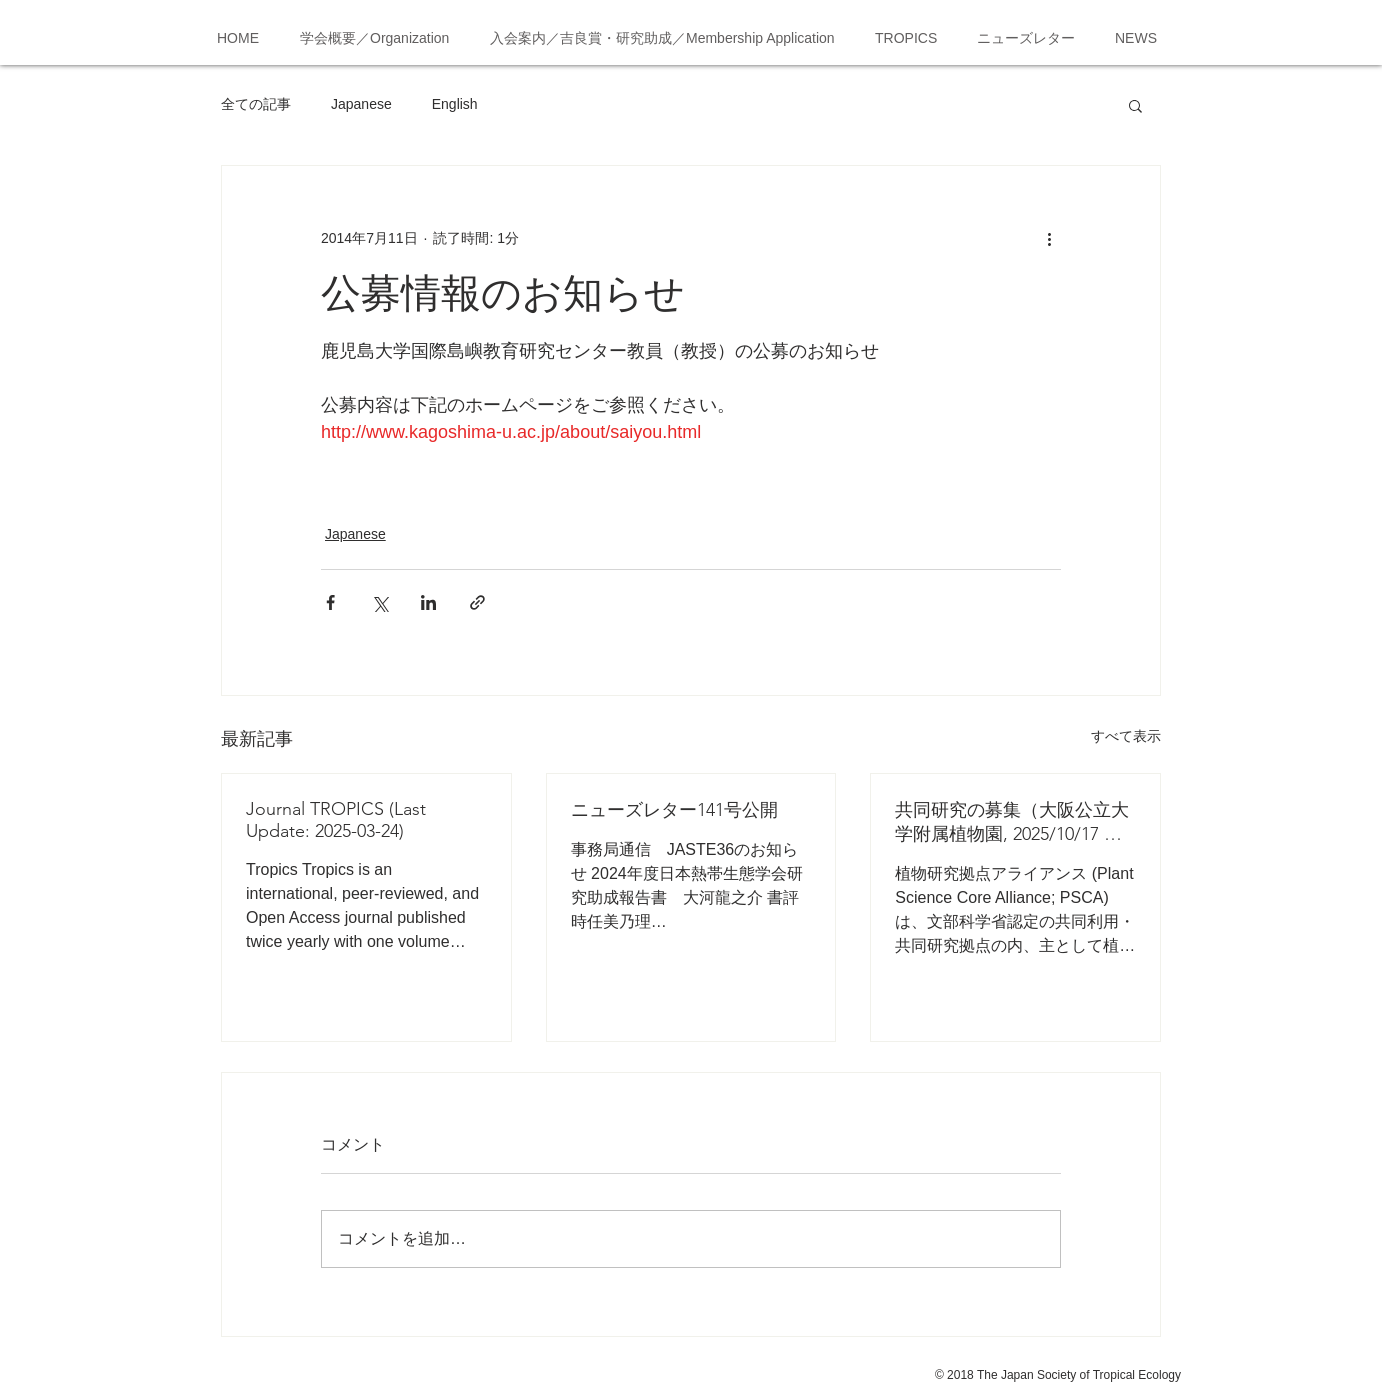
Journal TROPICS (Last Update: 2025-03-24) (336, 820)
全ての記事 (256, 104)
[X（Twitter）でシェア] (379, 602)
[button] (1135, 105)
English (455, 104)
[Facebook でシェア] (330, 602)
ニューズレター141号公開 (674, 810)
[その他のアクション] (1049, 238)
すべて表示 (1126, 736)
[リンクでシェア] (477, 602)
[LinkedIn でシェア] (428, 602)
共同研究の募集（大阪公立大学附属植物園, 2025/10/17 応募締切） (1012, 822)
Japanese (361, 104)
